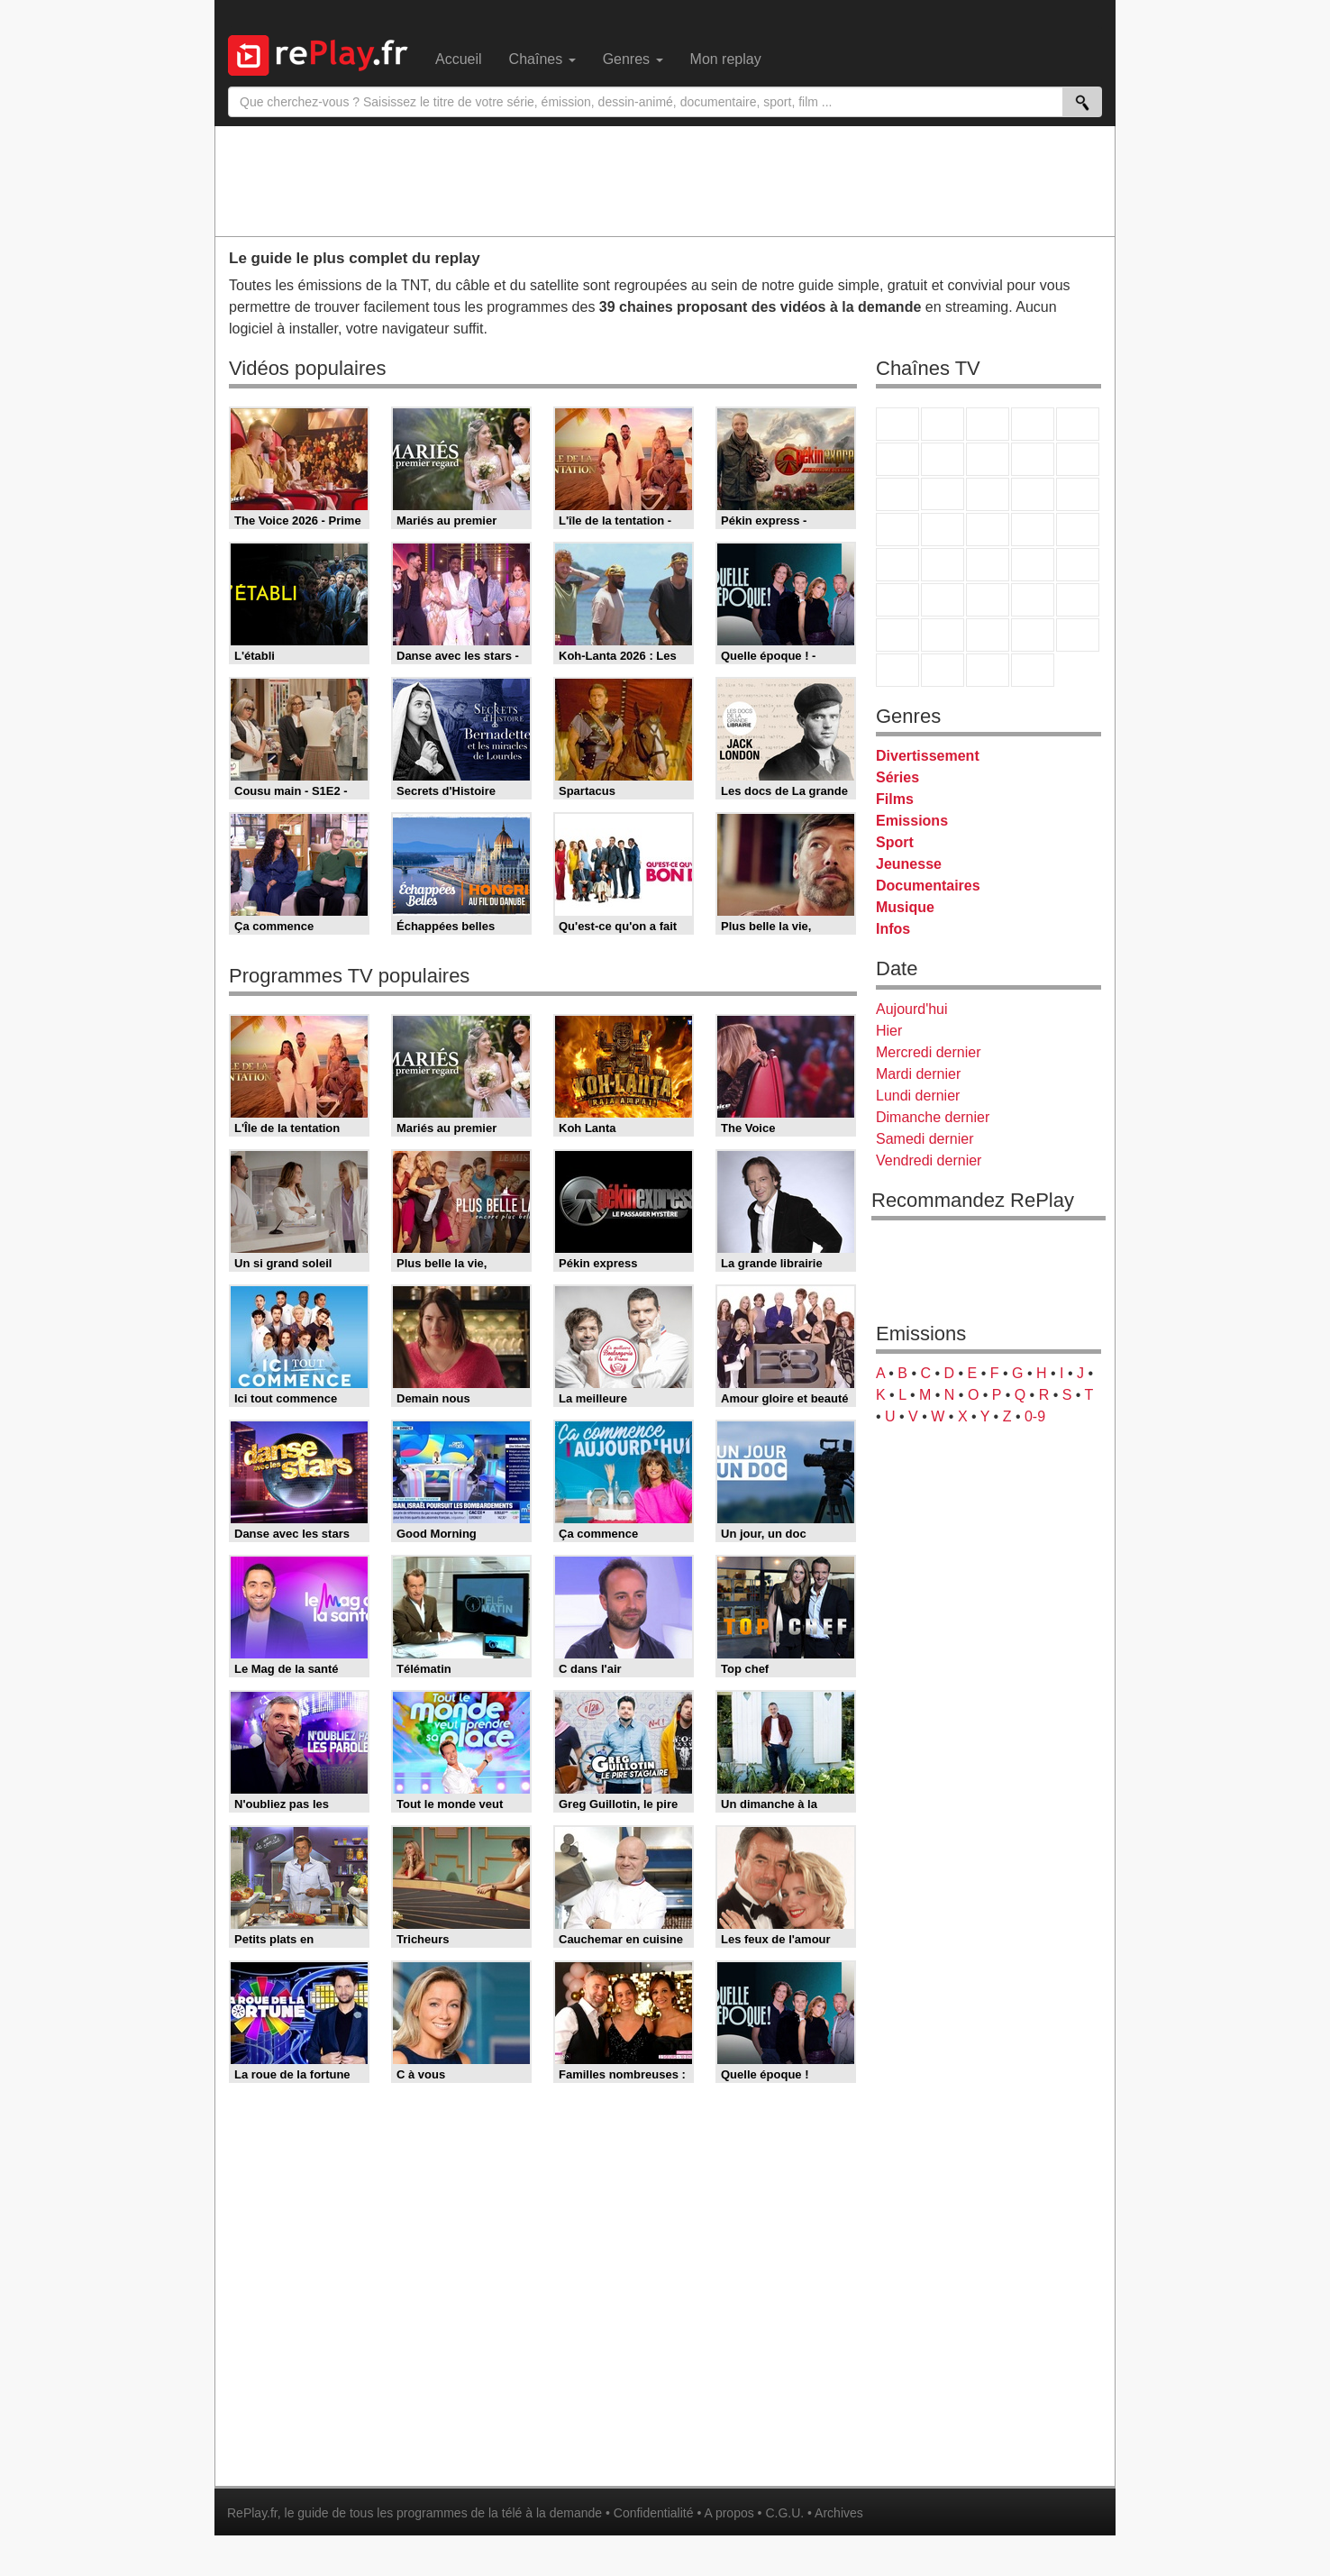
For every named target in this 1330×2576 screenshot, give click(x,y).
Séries (897, 777)
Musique (905, 907)
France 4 (897, 494)
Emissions (912, 820)
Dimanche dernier (932, 1117)
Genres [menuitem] (633, 59)
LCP (942, 670)
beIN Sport (987, 600)
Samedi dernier (925, 1138)
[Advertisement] (665, 180)
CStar (942, 494)
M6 (897, 459)
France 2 (942, 424)
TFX (1077, 459)
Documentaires (928, 885)
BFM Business (1077, 564)
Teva (987, 529)
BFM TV (1032, 564)
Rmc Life (942, 529)
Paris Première (1032, 529)
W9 (987, 459)
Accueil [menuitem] (458, 59)
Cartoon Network (987, 635)
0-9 (1035, 1416)
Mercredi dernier (928, 1052)
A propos (728, 2513)
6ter (1032, 494)
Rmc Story (897, 529)
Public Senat (987, 670)
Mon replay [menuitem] (725, 59)
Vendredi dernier (928, 1160)
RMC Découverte (1077, 494)
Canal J (942, 635)
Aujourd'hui (912, 1009)
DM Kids (1077, 635)
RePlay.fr (252, 2513)
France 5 (1077, 424)
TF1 (897, 424)
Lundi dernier (918, 1095)
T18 (1077, 529)
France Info (942, 564)
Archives (839, 2513)
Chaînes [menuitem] (542, 59)
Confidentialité (654, 2513)
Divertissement (927, 755)
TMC (1032, 459)
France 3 (987, 424)
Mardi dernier (918, 1074)
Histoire (1032, 670)
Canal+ (1032, 424)
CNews (987, 564)
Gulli (897, 635)
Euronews (897, 600)
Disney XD (1032, 635)
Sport (895, 842)
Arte (942, 459)
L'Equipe (1077, 600)
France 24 (942, 600)
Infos (893, 928)
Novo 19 (897, 564)
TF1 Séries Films (987, 494)
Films (895, 799)
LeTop (897, 670)
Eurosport (1032, 600)
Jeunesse (909, 864)
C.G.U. (784, 2513)
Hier (889, 1030)
